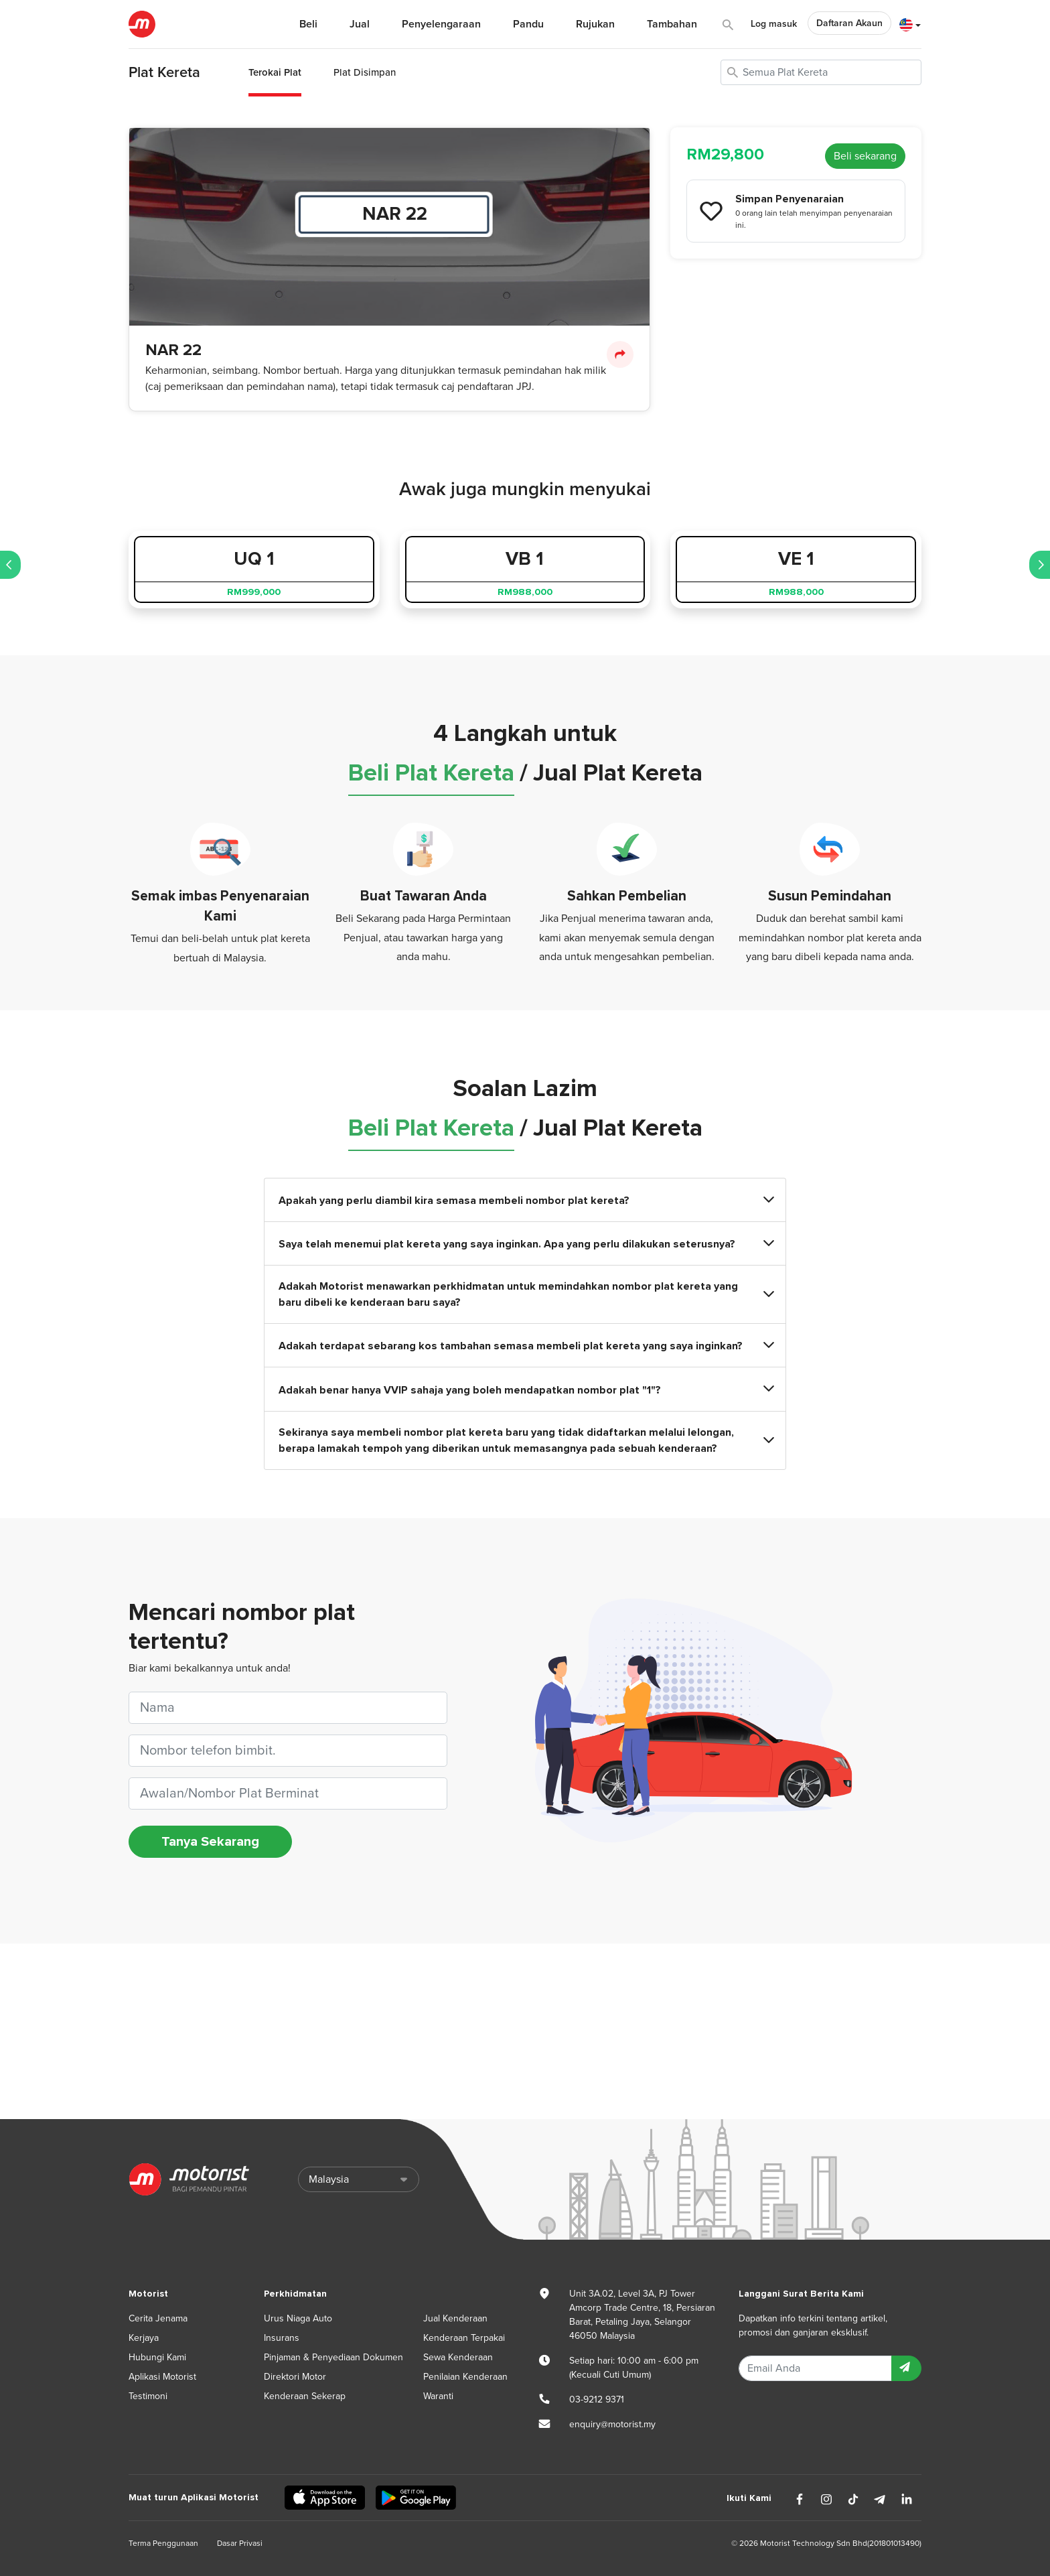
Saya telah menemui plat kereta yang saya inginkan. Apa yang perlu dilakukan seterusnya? (525, 1244)
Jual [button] (360, 24)
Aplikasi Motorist (162, 2376)
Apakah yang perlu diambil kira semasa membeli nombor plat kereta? (525, 1200)
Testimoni (148, 2396)
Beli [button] (308, 24)
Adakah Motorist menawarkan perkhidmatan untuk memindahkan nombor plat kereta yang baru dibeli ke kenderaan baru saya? (525, 1294)
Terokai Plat (274, 72)
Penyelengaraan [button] (441, 24)
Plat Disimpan (364, 72)
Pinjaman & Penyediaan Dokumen (333, 2357)
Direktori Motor (295, 2376)
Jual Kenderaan (455, 2318)
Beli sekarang (865, 156)
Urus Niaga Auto (298, 2318)
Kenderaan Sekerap (305, 2396)
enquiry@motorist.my (612, 2424)
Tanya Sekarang (210, 1842)
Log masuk (774, 23)
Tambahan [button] (672, 24)
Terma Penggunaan (163, 2543)
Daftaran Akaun (849, 23)
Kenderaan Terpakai (464, 2338)
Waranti (438, 2396)
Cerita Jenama (158, 2318)
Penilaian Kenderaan (465, 2376)
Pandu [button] (528, 24)
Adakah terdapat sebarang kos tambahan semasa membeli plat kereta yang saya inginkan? (525, 1346)
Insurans (281, 2338)
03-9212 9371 (596, 2399)
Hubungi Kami (157, 2357)
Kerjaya (144, 2338)
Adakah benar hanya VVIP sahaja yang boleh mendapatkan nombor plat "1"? (525, 1389)
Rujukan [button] (595, 24)
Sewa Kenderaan (458, 2357)
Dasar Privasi (239, 2543)
